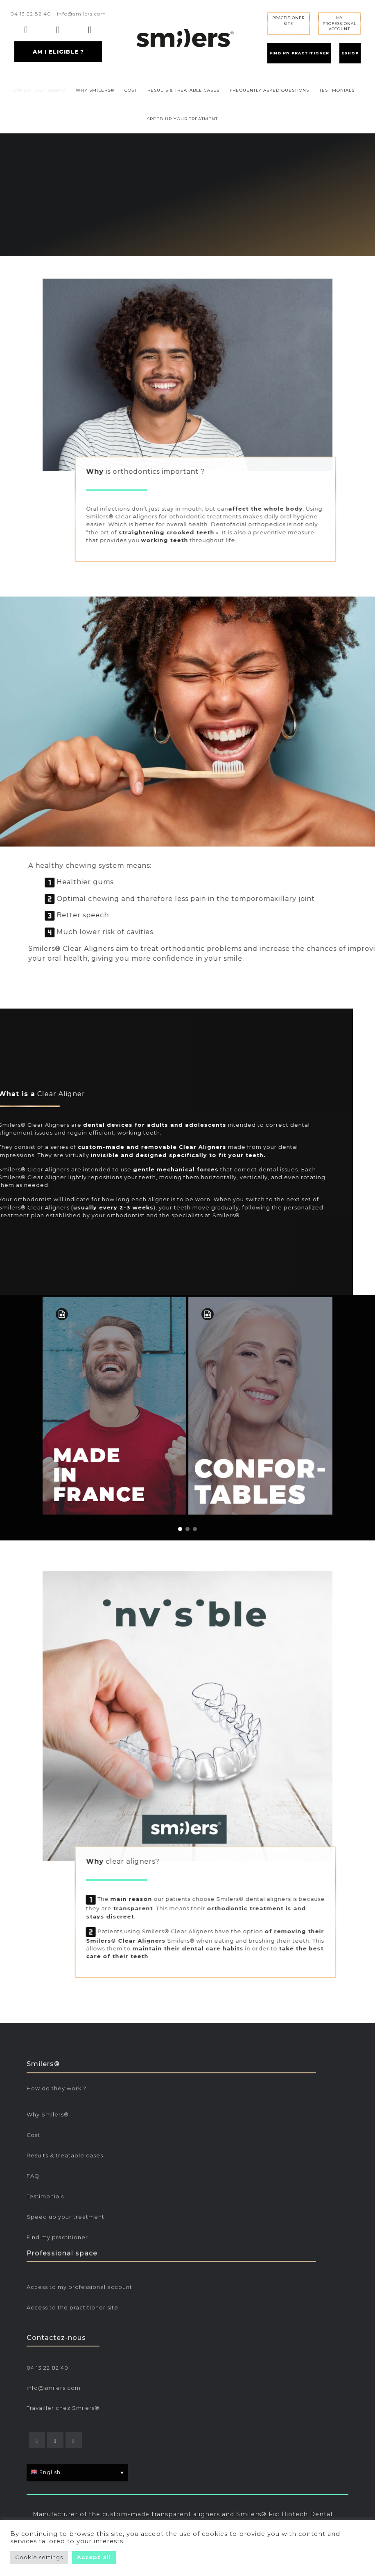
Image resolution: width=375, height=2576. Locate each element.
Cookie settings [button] (39, 2557)
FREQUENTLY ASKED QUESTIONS (269, 90)
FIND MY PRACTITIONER (299, 53)
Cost (33, 2298)
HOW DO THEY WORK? (38, 90)
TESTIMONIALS (337, 90)
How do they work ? (56, 2252)
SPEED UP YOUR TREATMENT (182, 119)
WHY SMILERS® (95, 90)
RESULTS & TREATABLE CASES (183, 90)
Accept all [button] (94, 2557)
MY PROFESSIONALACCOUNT (339, 23)
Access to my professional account (79, 2353)
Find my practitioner (57, 2401)
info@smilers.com (81, 14)
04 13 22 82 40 (30, 14)
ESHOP (350, 53)
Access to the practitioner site (72, 2373)
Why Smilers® (48, 2278)
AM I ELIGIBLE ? (58, 51)
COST (130, 90)
